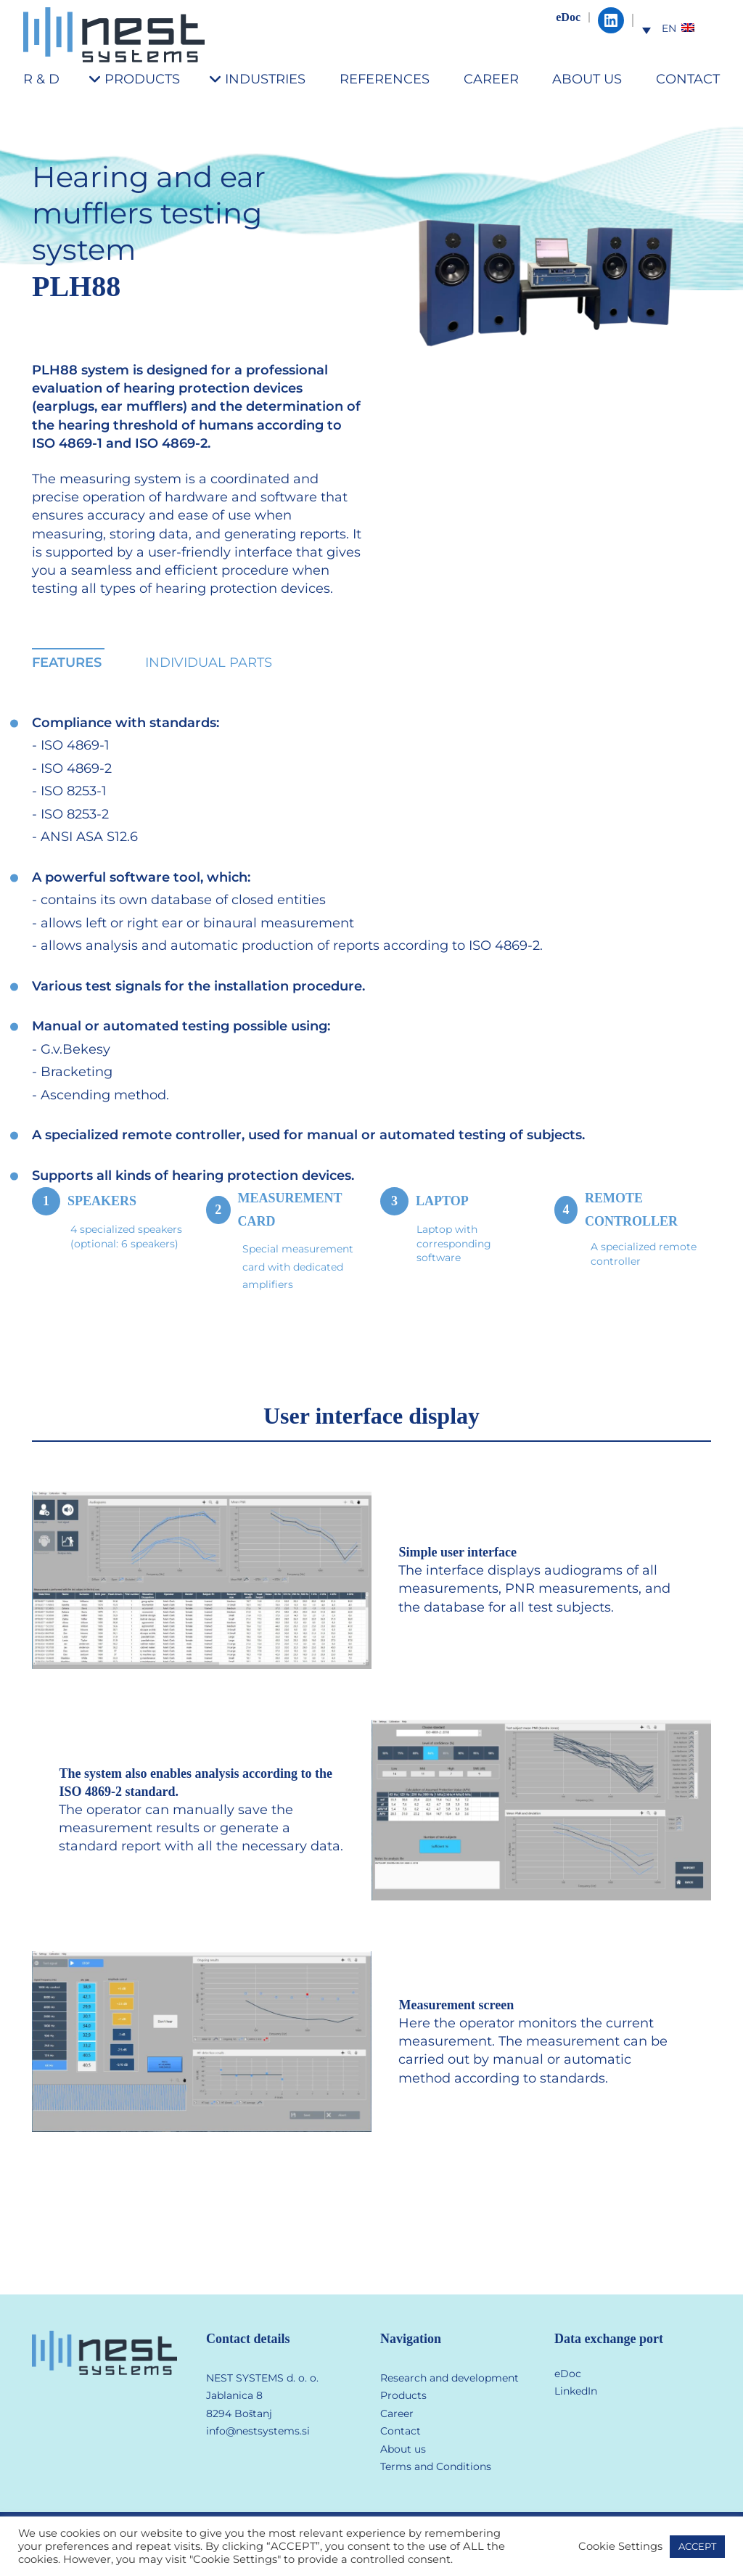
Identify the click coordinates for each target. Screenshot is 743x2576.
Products (403, 2395)
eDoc (568, 17)
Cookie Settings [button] (620, 2546)
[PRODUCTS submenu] (100, 79)
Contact (400, 2430)
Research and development (449, 2377)
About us (403, 2449)
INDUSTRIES (265, 79)
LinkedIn (575, 2390)
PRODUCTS (142, 79)
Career (397, 2413)
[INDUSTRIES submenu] (221, 79)
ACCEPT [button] (697, 2546)
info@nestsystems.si (258, 2430)
